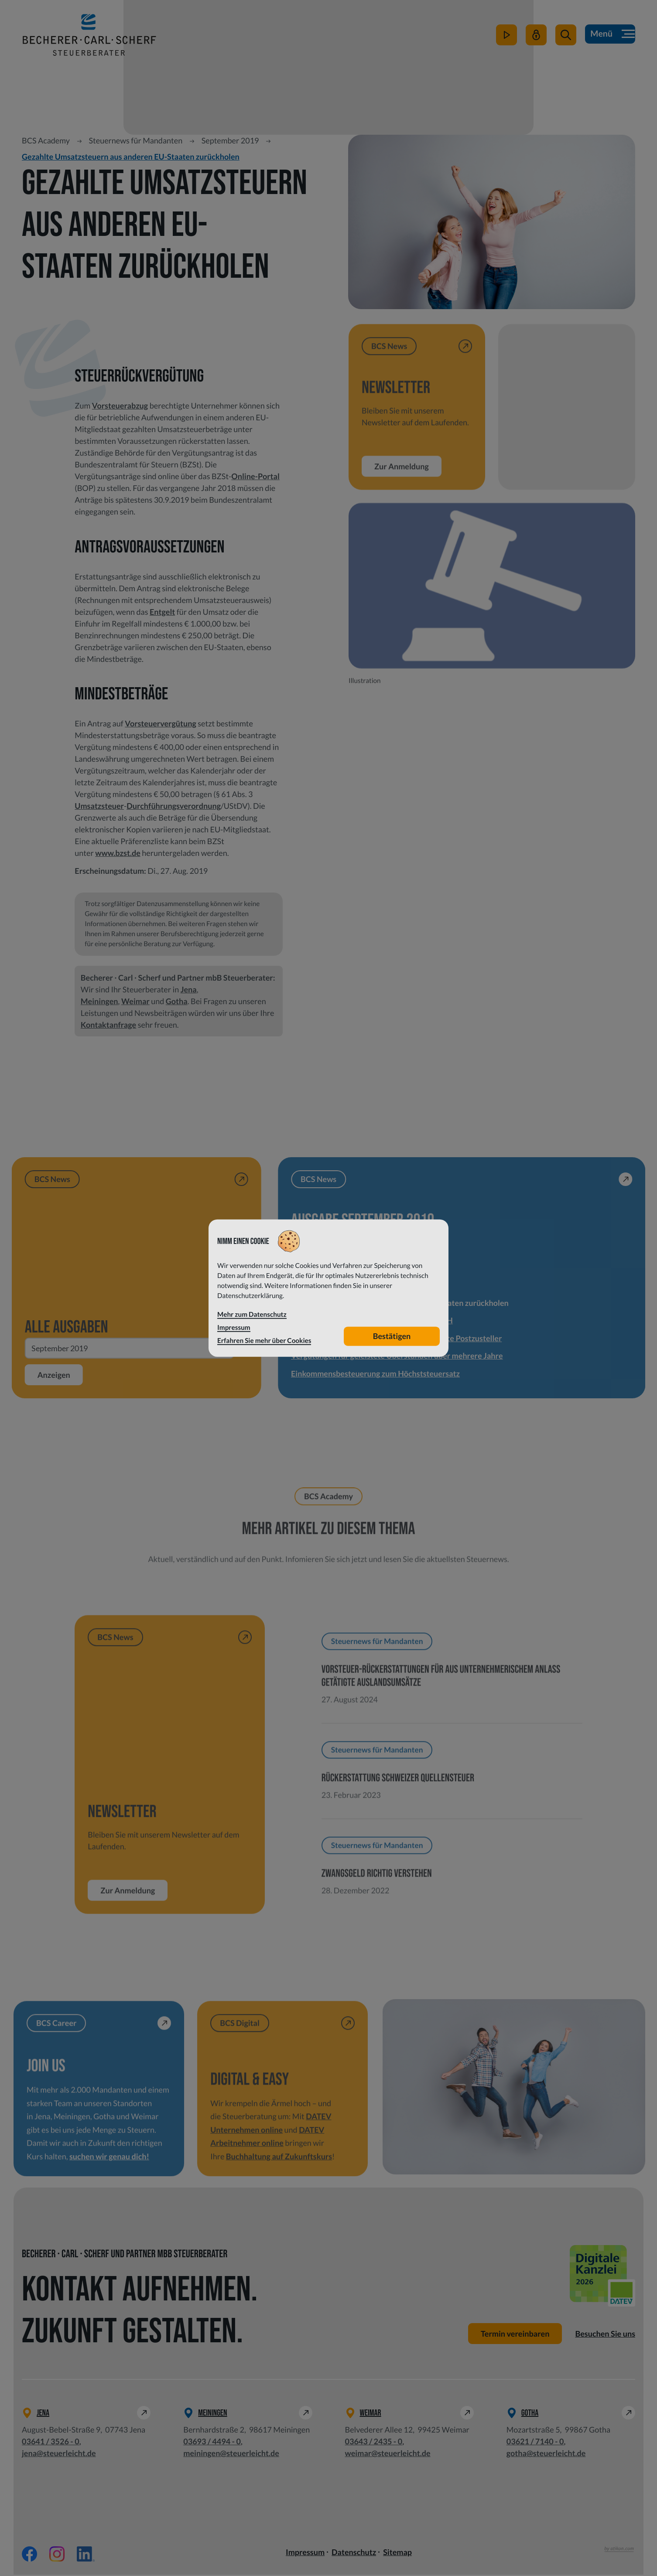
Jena (189, 989)
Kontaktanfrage (108, 1024)
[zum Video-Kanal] (505, 40)
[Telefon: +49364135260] (50, 2443)
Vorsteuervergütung (160, 723)
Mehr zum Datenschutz (252, 1315)
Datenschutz (354, 2553)
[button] (564, 40)
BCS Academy (46, 140)
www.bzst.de (117, 853)
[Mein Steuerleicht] (535, 40)
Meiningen (99, 1001)
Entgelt (162, 612)
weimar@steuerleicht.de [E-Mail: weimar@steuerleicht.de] (388, 2454)
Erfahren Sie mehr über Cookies (264, 1340)
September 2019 (230, 140)
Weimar (135, 1001)
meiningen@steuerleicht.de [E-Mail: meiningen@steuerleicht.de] (231, 2454)
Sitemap (397, 2553)
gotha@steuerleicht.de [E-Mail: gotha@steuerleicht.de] (546, 2454)
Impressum (305, 2553)
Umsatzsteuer (99, 806)
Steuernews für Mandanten (135, 140)
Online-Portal (255, 476)
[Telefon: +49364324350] (374, 2443)
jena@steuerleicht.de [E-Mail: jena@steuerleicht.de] (59, 2454)
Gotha (177, 1001)
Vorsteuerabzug (120, 405)
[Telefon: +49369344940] (212, 2443)
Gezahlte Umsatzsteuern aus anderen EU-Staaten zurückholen (131, 156)
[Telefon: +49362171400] (535, 2443)
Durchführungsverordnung (174, 806)
